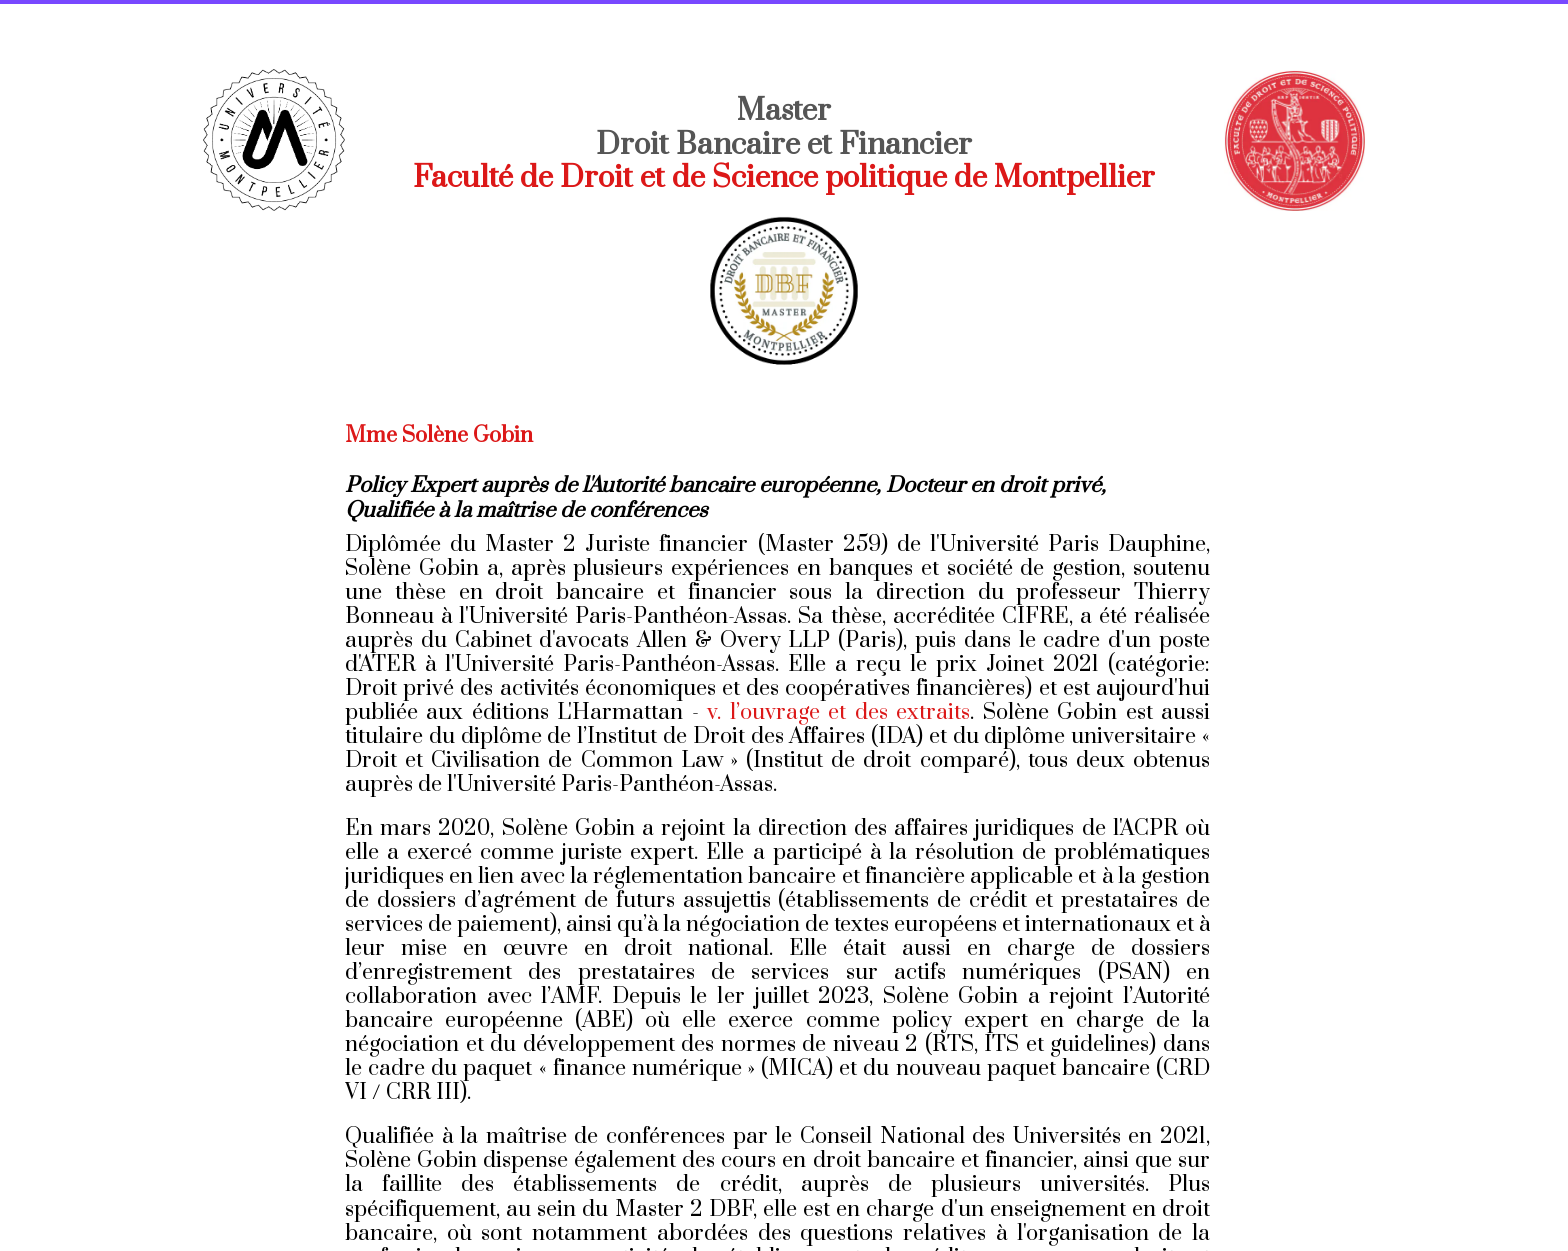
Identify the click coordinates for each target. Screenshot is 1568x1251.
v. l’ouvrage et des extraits (838, 712)
